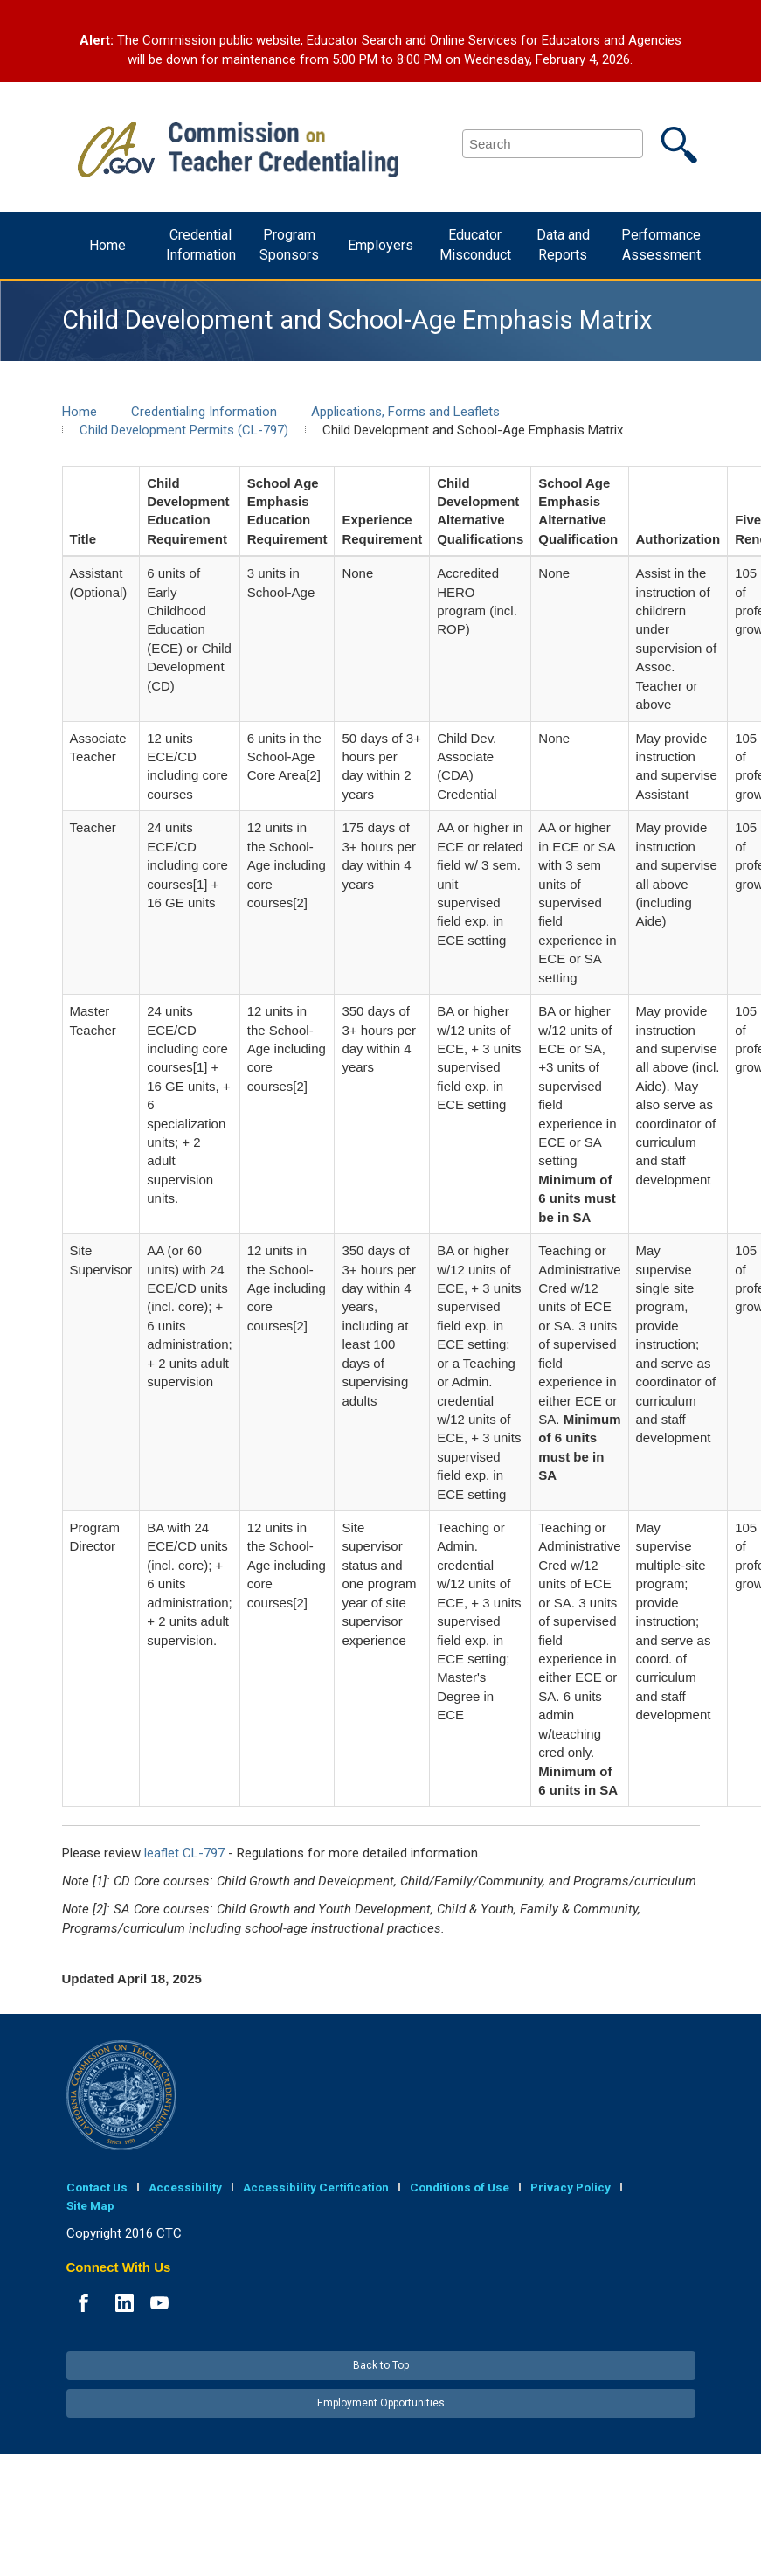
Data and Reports (563, 244)
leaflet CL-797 (184, 1853)
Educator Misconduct (475, 244)
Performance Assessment (661, 244)
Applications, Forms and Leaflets (405, 412)
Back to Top (381, 2365)
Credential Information (201, 244)
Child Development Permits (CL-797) (184, 430)
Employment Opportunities (381, 2403)
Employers (380, 245)
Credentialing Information (204, 412)
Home (107, 245)
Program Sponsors (289, 244)
